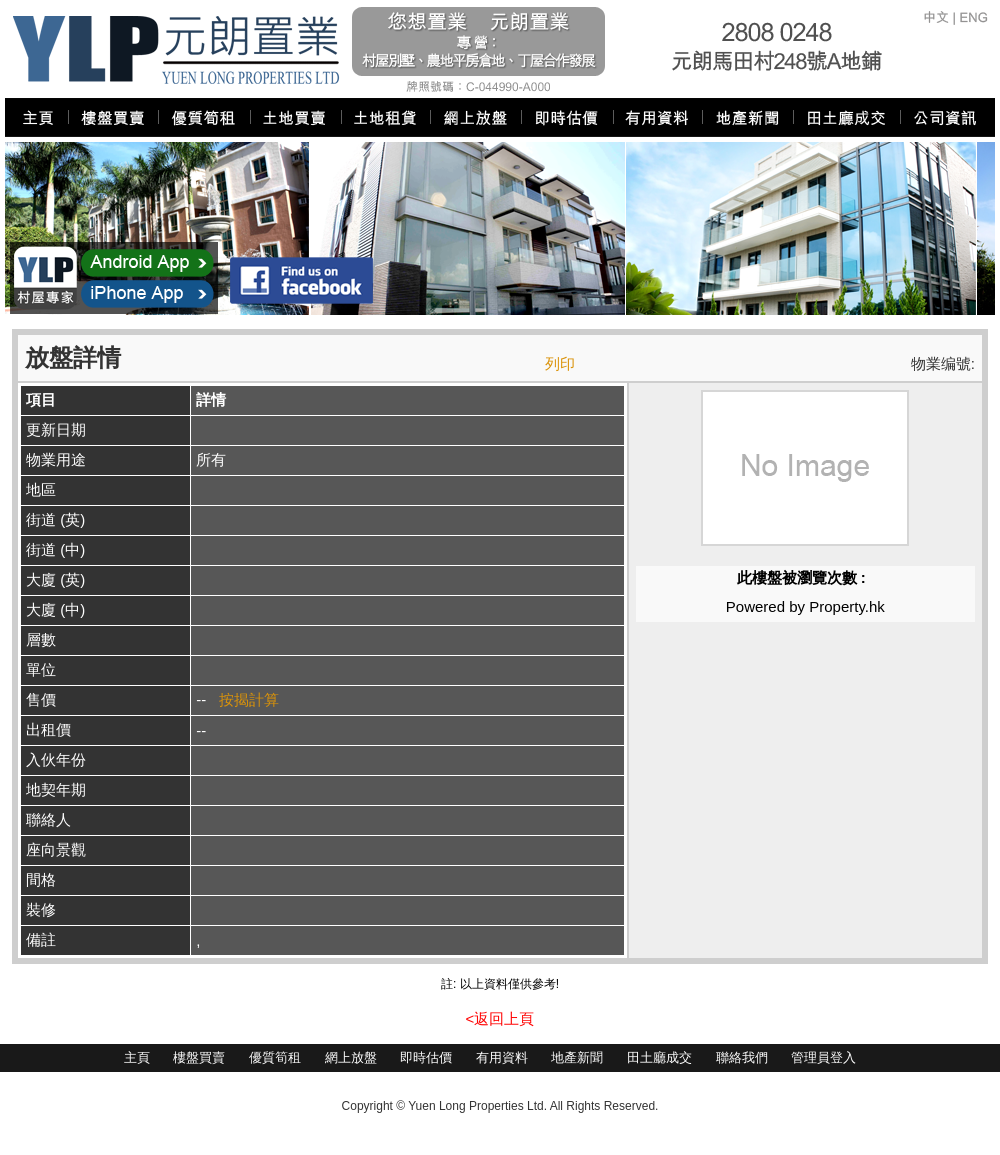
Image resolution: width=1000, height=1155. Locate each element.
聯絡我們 (742, 1057)
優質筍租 (275, 1057)
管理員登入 (823, 1057)
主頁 (137, 1057)
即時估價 (426, 1057)
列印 (560, 363)
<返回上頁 (500, 1018)
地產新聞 (577, 1057)
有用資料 (502, 1057)
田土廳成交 (659, 1057)
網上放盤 (351, 1057)
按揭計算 (249, 699)
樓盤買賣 (199, 1057)
